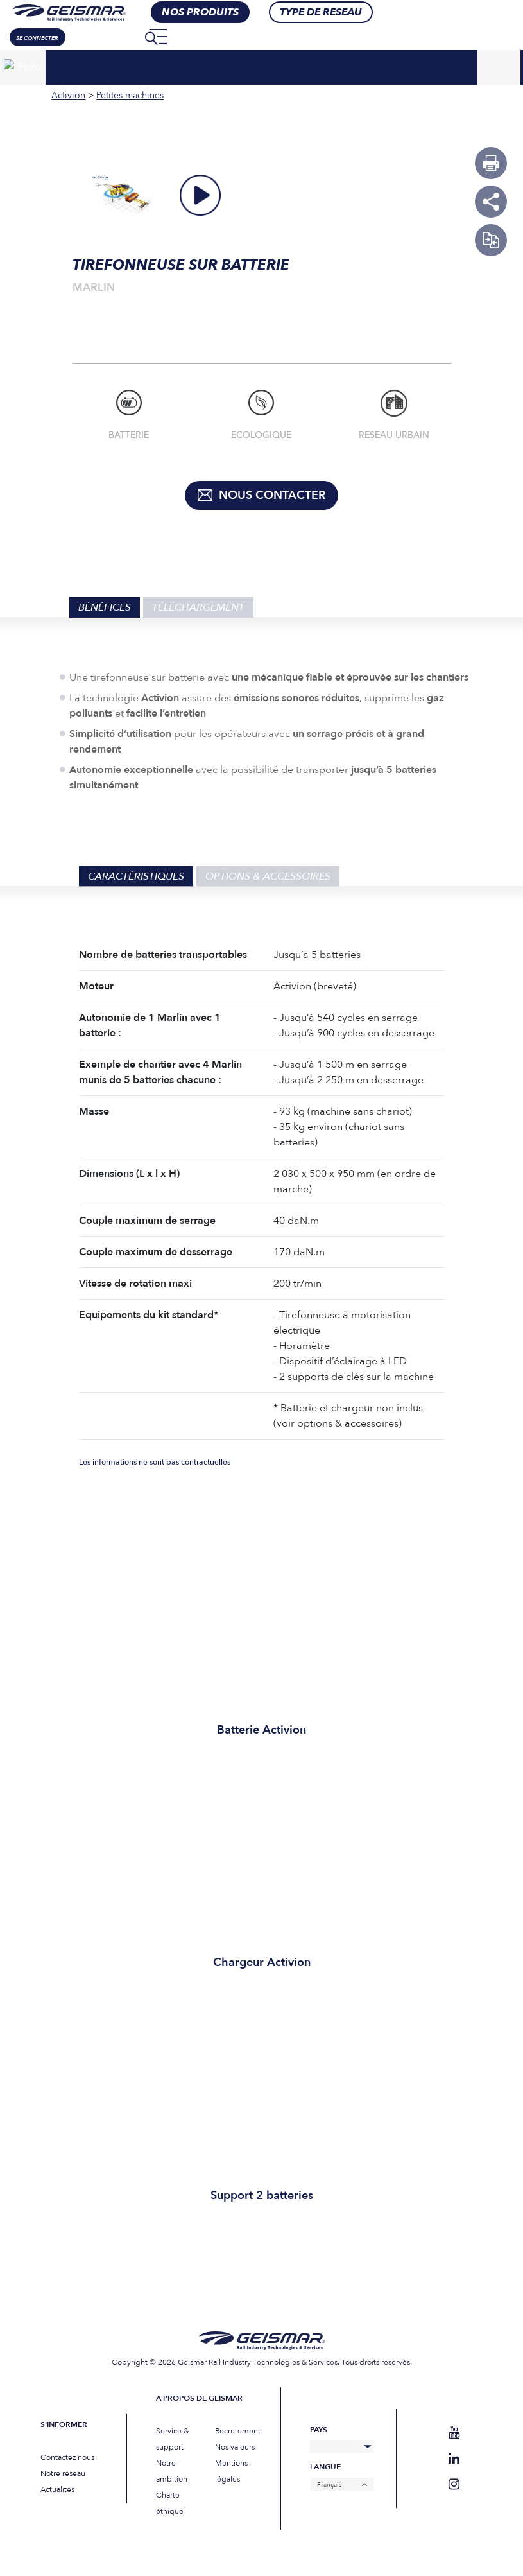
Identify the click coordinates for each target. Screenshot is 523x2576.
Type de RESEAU (321, 12)
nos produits (200, 12)
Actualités (57, 2489)
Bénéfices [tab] (104, 607)
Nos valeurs (235, 2447)
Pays (318, 2430)
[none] (126, 37)
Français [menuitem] (329, 2484)
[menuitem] (126, 37)
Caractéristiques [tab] (136, 876)
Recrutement (238, 2431)
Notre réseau (62, 2473)
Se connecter (37, 38)
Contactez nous (67, 2457)
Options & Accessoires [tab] (267, 876)
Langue (325, 2467)
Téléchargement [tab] (198, 607)
